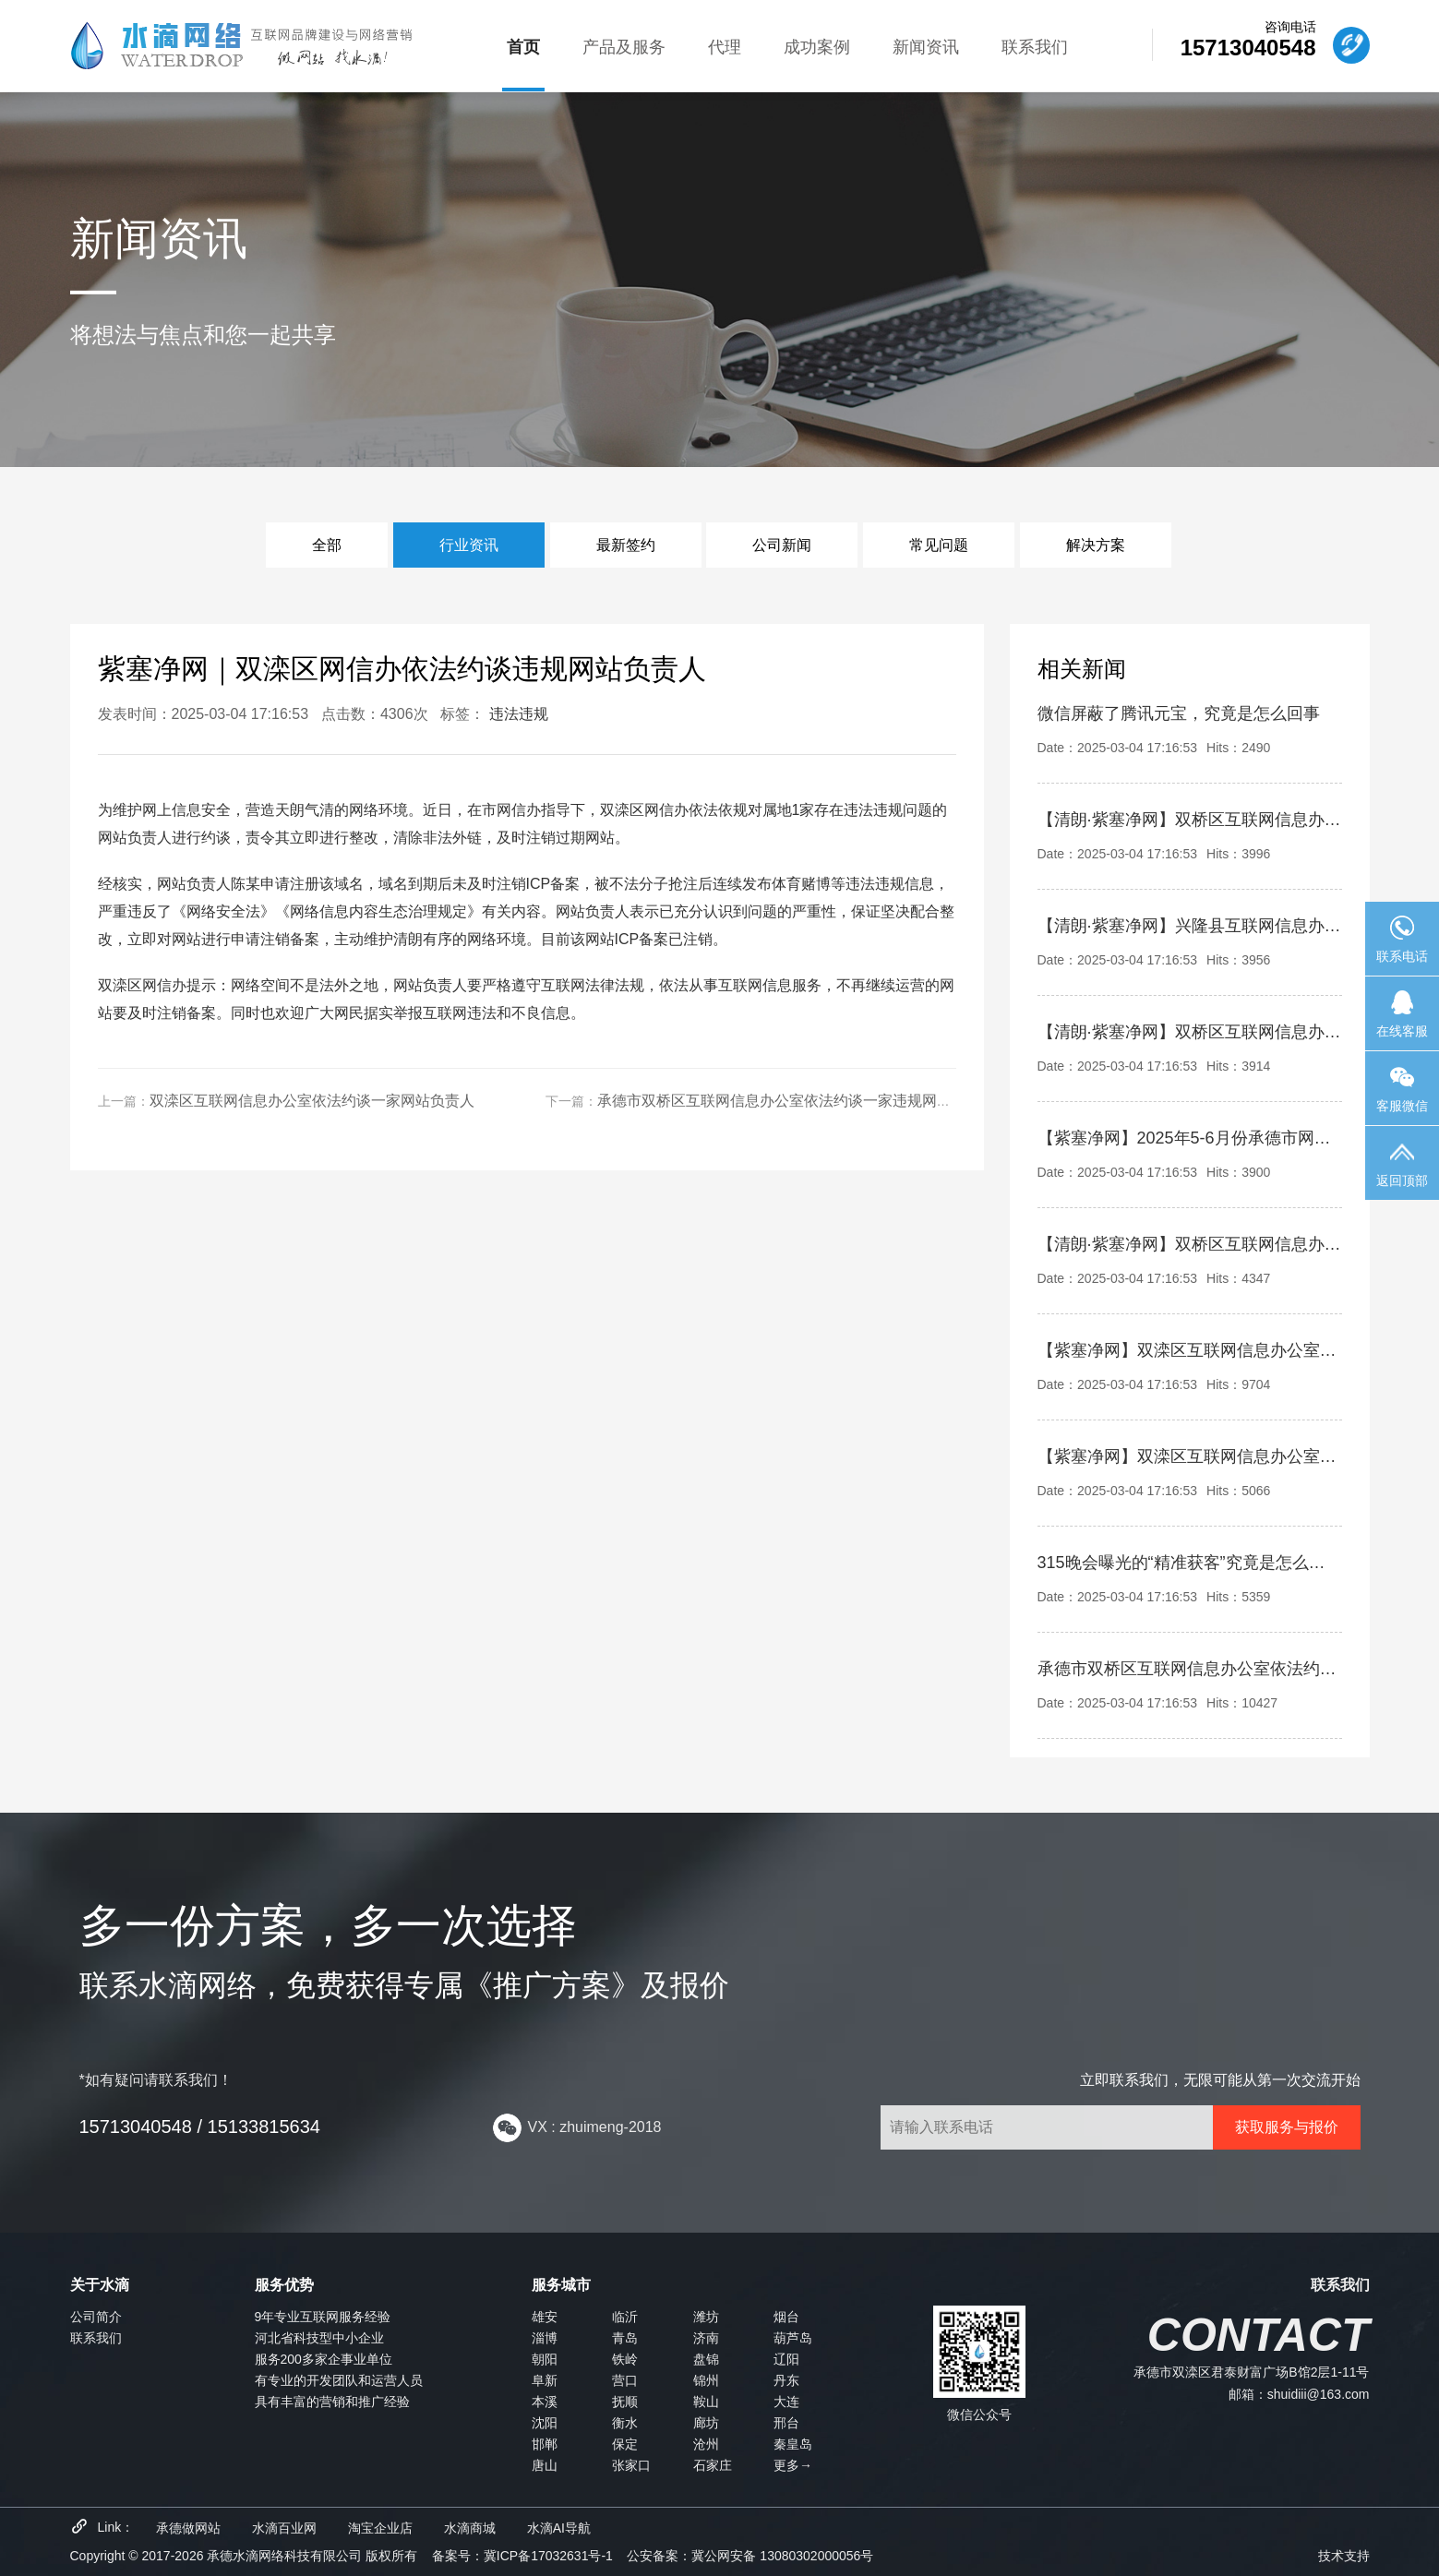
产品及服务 (624, 47)
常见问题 (938, 545)
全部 (327, 545)
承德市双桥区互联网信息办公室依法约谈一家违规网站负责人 (796, 1100)
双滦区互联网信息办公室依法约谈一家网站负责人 (312, 1100)
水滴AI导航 (559, 2528)
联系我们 (1034, 47)
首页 (523, 47)
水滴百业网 (284, 2528)
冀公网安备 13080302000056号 (782, 2555)
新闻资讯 (926, 47)
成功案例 (817, 47)
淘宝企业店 (380, 2528)
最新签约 (625, 545)
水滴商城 (470, 2528)
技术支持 (1344, 2555)
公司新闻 (781, 545)
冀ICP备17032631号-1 (548, 2555)
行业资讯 (468, 545)
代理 (724, 47)
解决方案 (1095, 545)
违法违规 (518, 714)
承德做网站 (188, 2528)
